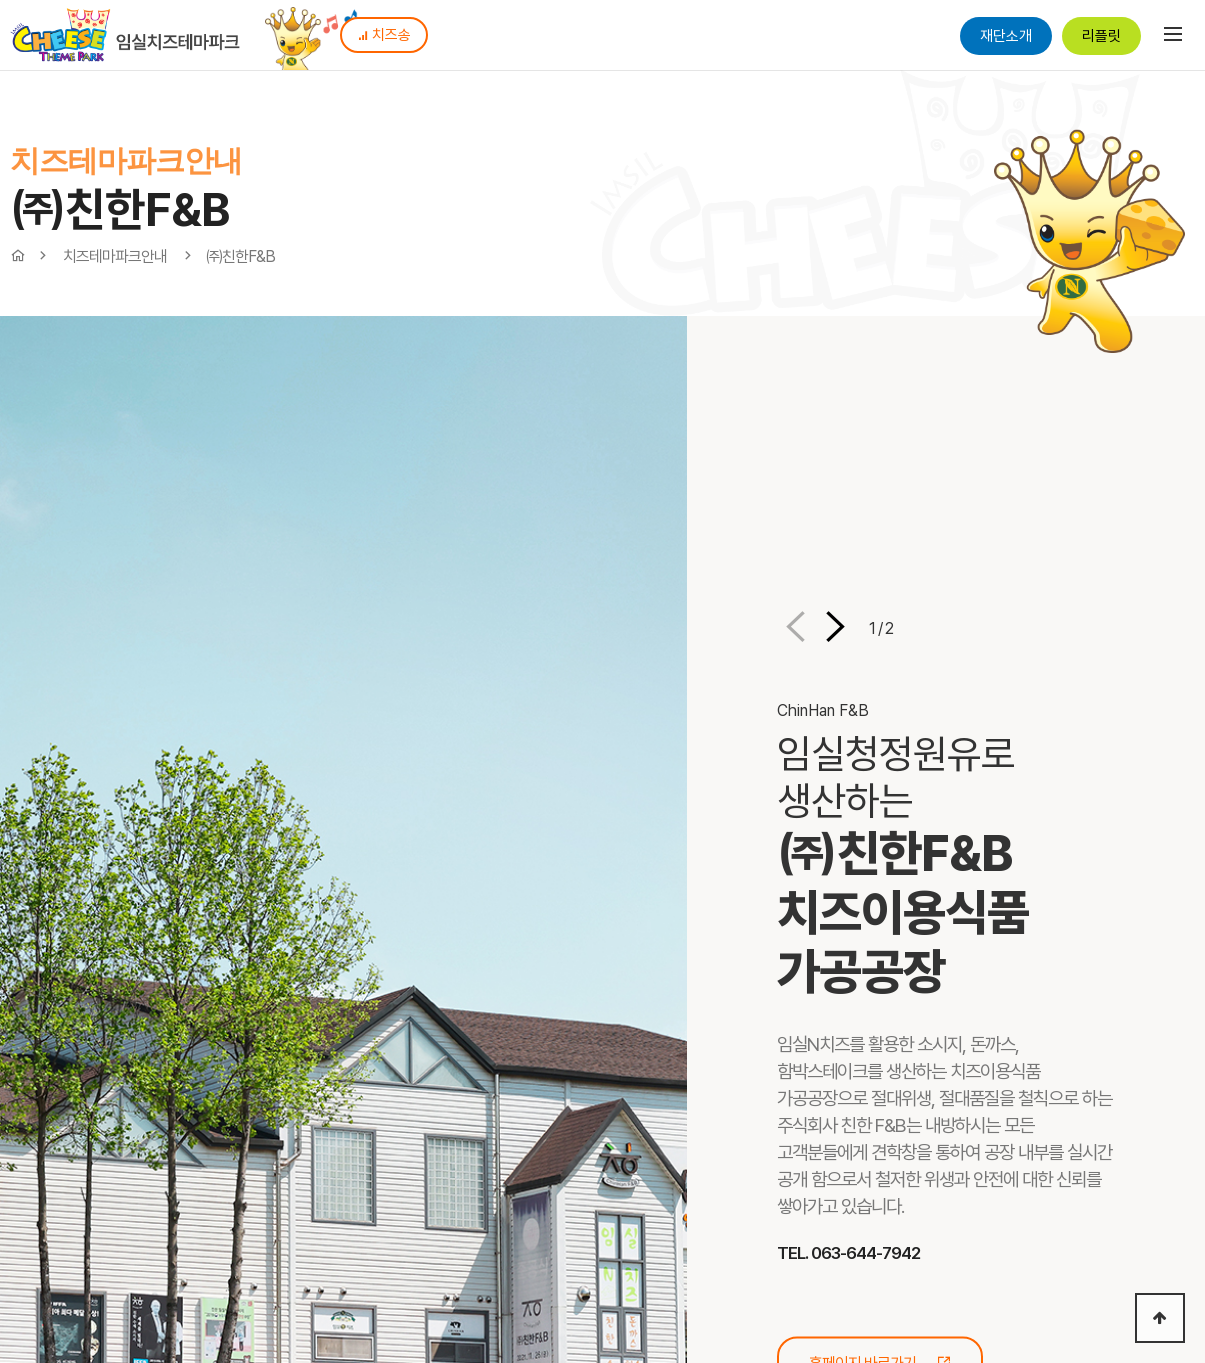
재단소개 (1006, 36)
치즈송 (384, 35)
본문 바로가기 (0, 0)
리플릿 (1101, 36)
